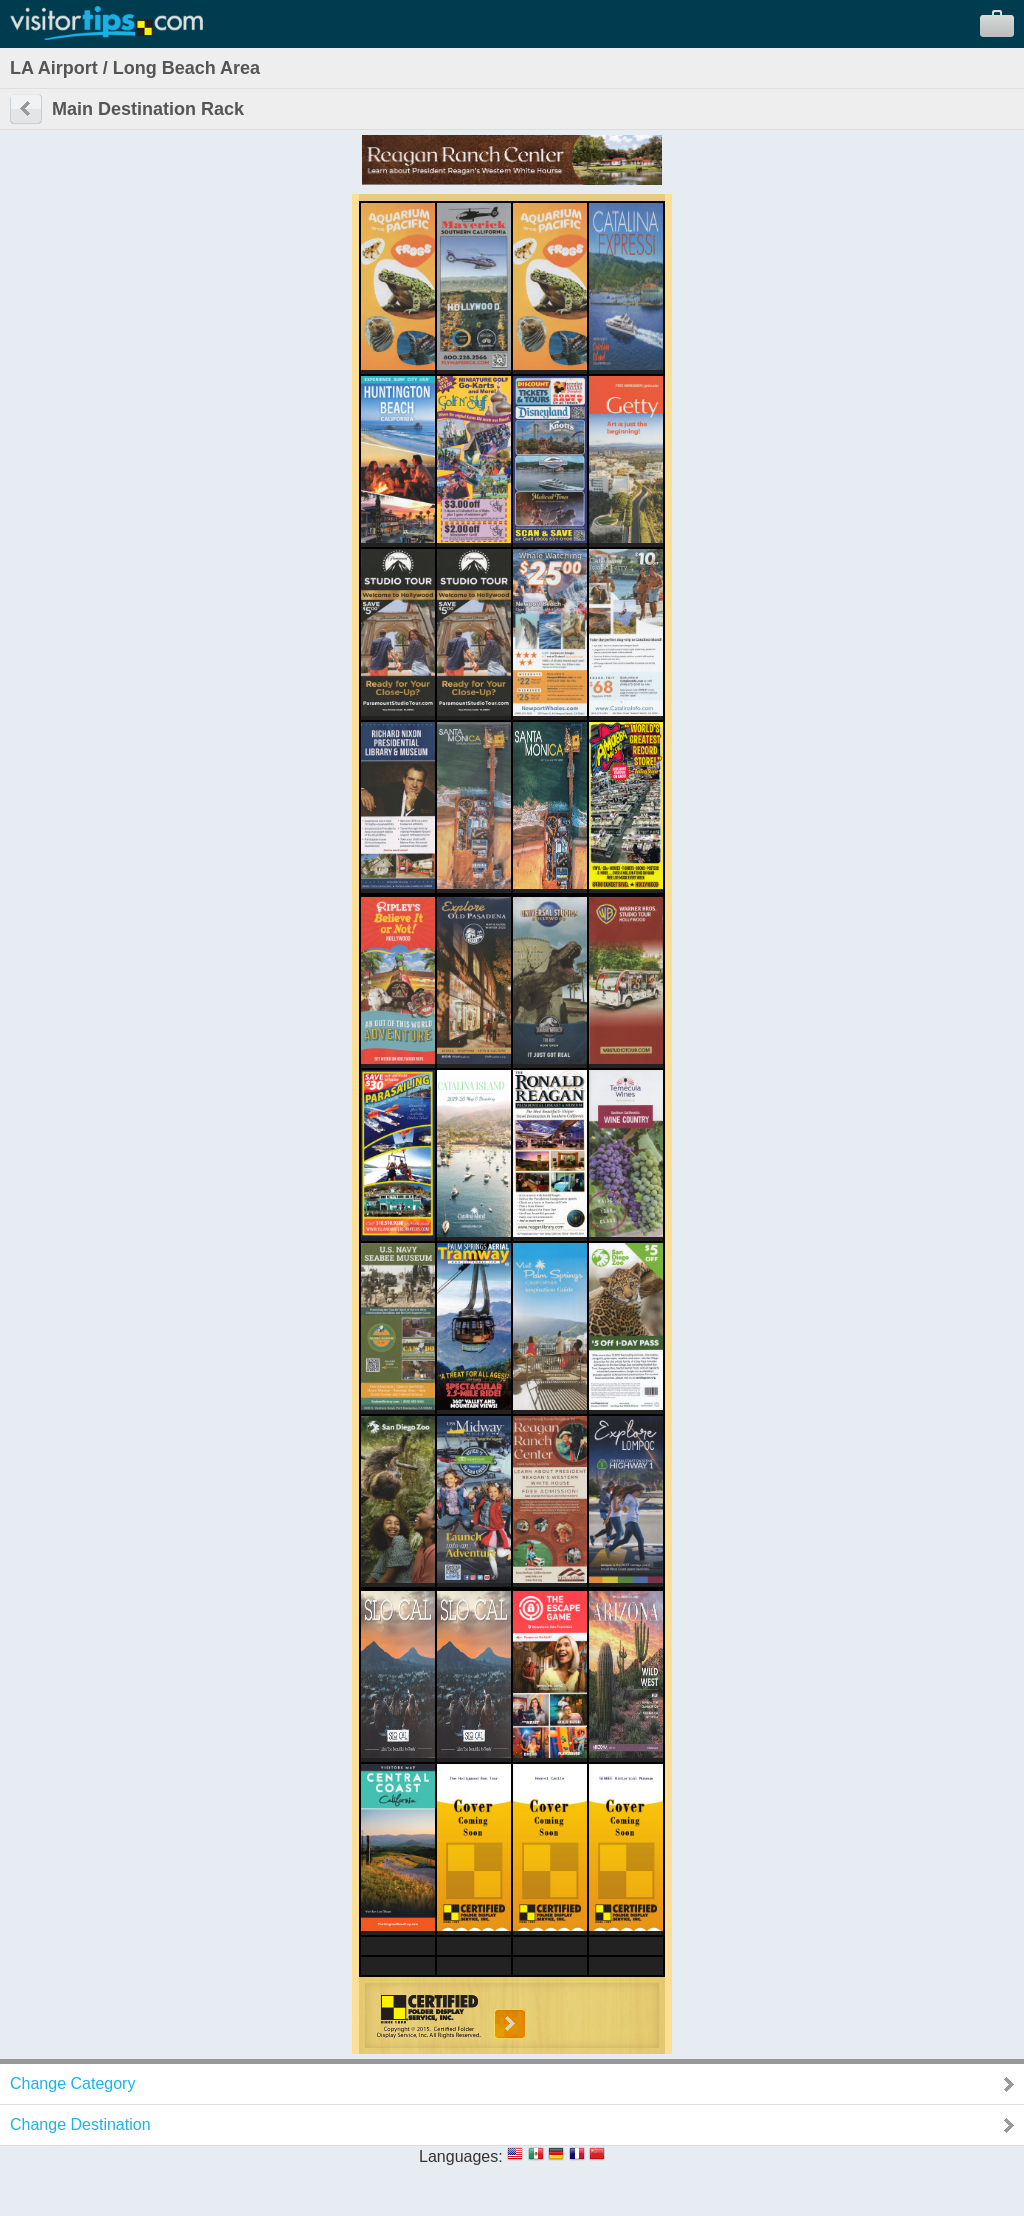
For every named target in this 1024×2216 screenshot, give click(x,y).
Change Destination (80, 2124)
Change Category (72, 2083)
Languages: (461, 2156)
